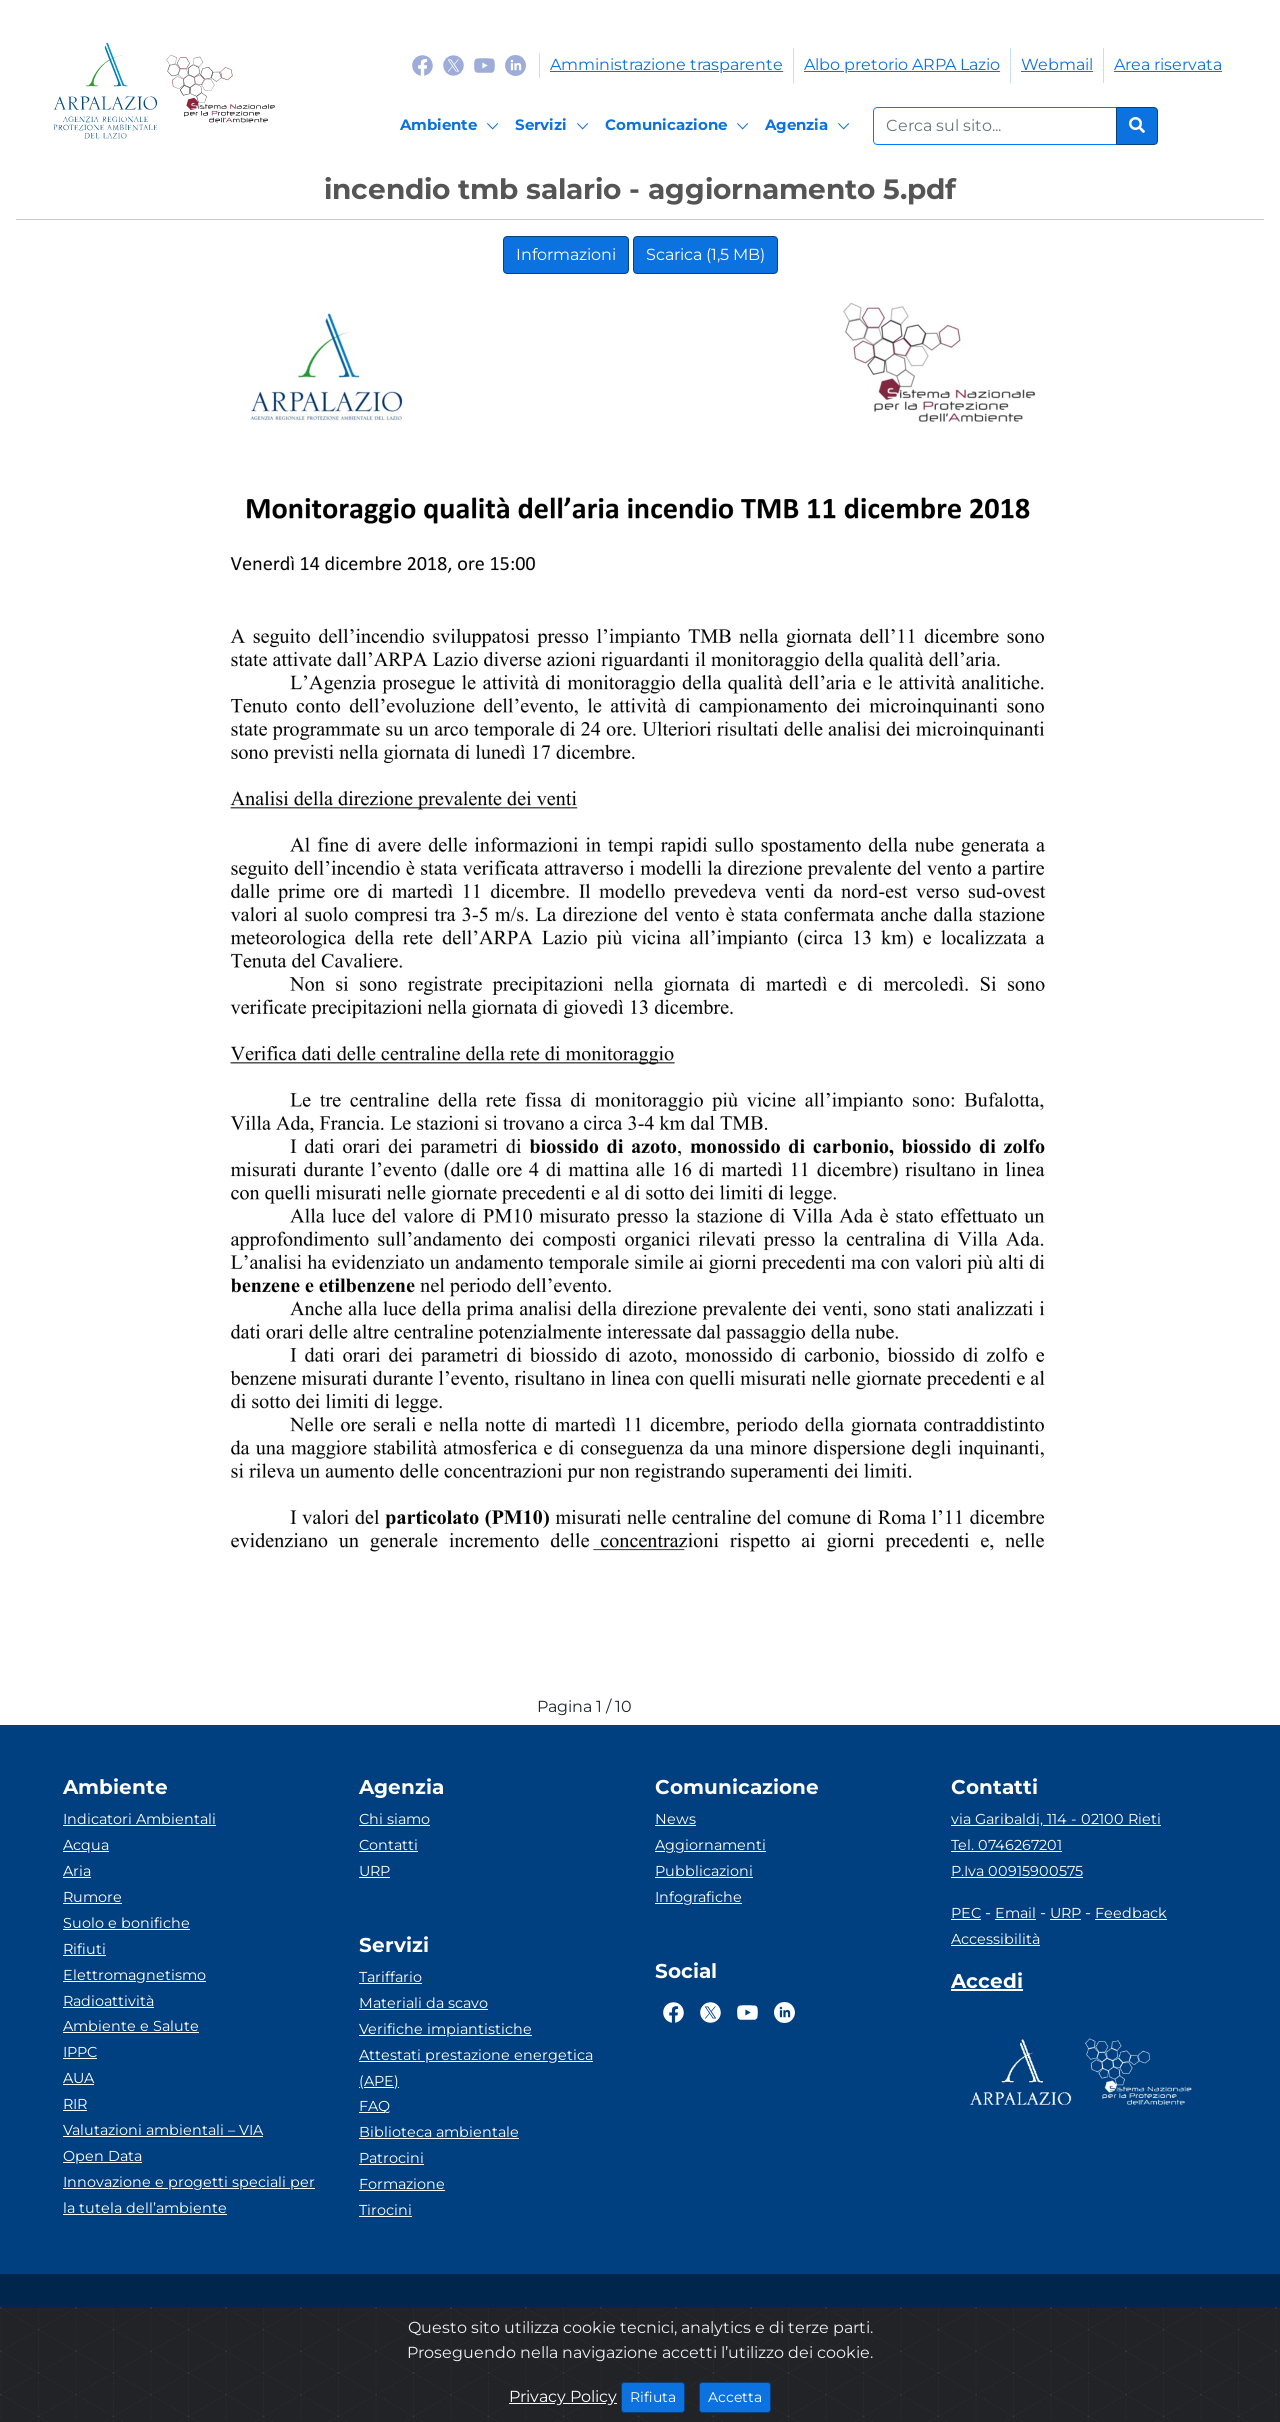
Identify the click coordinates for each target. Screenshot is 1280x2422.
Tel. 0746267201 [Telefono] (1006, 1845)
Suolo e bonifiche (126, 1923)
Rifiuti (84, 1949)
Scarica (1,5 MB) (705, 254)
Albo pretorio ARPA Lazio (902, 64)
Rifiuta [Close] (657, 2396)
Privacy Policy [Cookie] (563, 2396)
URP (374, 1871)
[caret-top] (663, 1707)
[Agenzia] (810, 126)
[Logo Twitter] (453, 64)
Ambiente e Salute (131, 2026)
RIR (75, 2104)
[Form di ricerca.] (995, 126)
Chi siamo (394, 1819)
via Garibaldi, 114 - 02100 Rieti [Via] (1056, 1819)
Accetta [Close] (739, 2396)
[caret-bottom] (700, 1707)
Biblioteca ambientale (439, 2132)
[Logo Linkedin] (515, 64)
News (675, 1819)
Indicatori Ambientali (139, 1819)
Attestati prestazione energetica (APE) (476, 2068)
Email (1015, 1913)
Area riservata (1168, 64)
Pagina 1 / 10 (584, 1706)
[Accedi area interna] (987, 1985)
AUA (78, 2078)
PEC (966, 1913)
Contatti (388, 1845)
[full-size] (737, 1707)
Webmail (1057, 64)
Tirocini (385, 2210)
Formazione (402, 2184)
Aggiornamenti (710, 1845)
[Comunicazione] (680, 126)
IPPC (80, 2052)
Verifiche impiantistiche (445, 2029)
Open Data (102, 2156)
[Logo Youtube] (484, 64)
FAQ (374, 2106)
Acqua (86, 1845)
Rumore (92, 1897)
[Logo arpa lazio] (105, 90)
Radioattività (108, 2001)
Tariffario (390, 1977)
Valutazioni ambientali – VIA (163, 2130)
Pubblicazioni (704, 1871)
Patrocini (391, 2158)
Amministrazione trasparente (666, 64)
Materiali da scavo (423, 2003)
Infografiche (698, 1897)
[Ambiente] (452, 126)
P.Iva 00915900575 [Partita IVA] (1017, 1871)
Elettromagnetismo (134, 1975)
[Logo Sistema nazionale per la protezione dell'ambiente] (220, 90)
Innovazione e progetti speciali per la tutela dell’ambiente (189, 2195)
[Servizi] (555, 126)
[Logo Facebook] (422, 64)
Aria (77, 1871)
